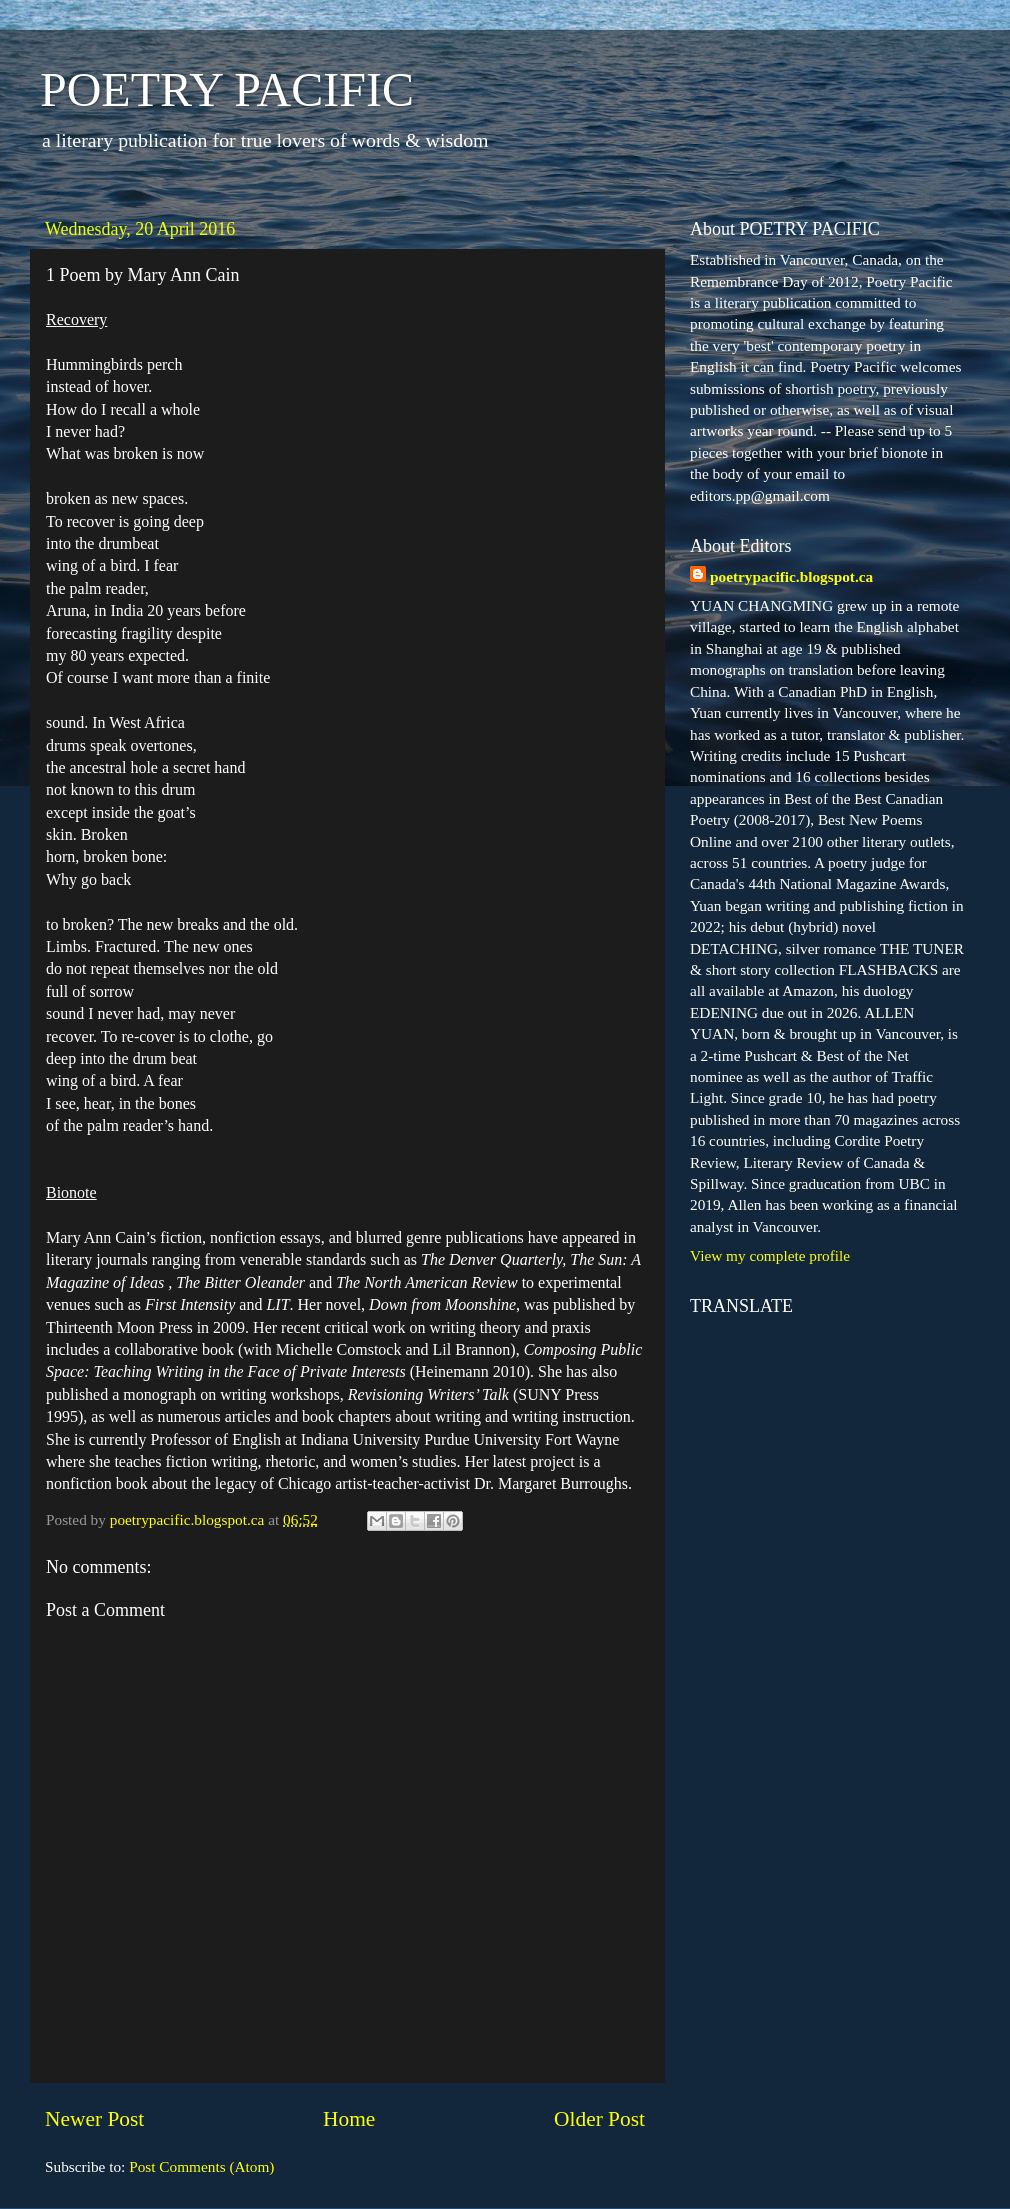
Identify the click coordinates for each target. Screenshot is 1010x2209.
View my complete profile (770, 1255)
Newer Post (94, 2119)
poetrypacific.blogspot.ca (791, 576)
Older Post (599, 2119)
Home (349, 2119)
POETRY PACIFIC (227, 89)
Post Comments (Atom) (201, 2166)
